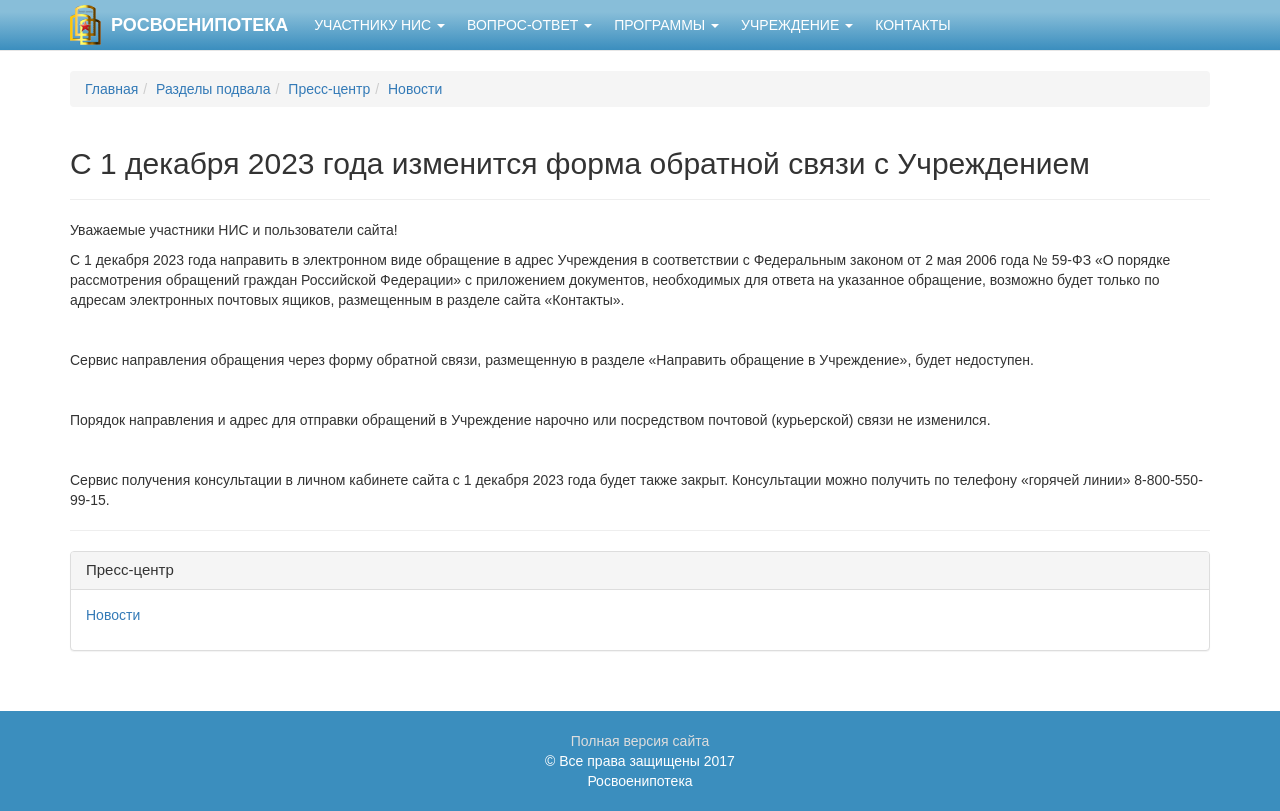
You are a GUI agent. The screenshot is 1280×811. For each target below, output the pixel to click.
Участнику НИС (379, 25)
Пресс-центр (329, 89)
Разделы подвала (213, 89)
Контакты (913, 25)
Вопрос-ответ (529, 25)
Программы (666, 25)
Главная (111, 89)
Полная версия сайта (640, 741)
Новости (415, 89)
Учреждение (797, 25)
